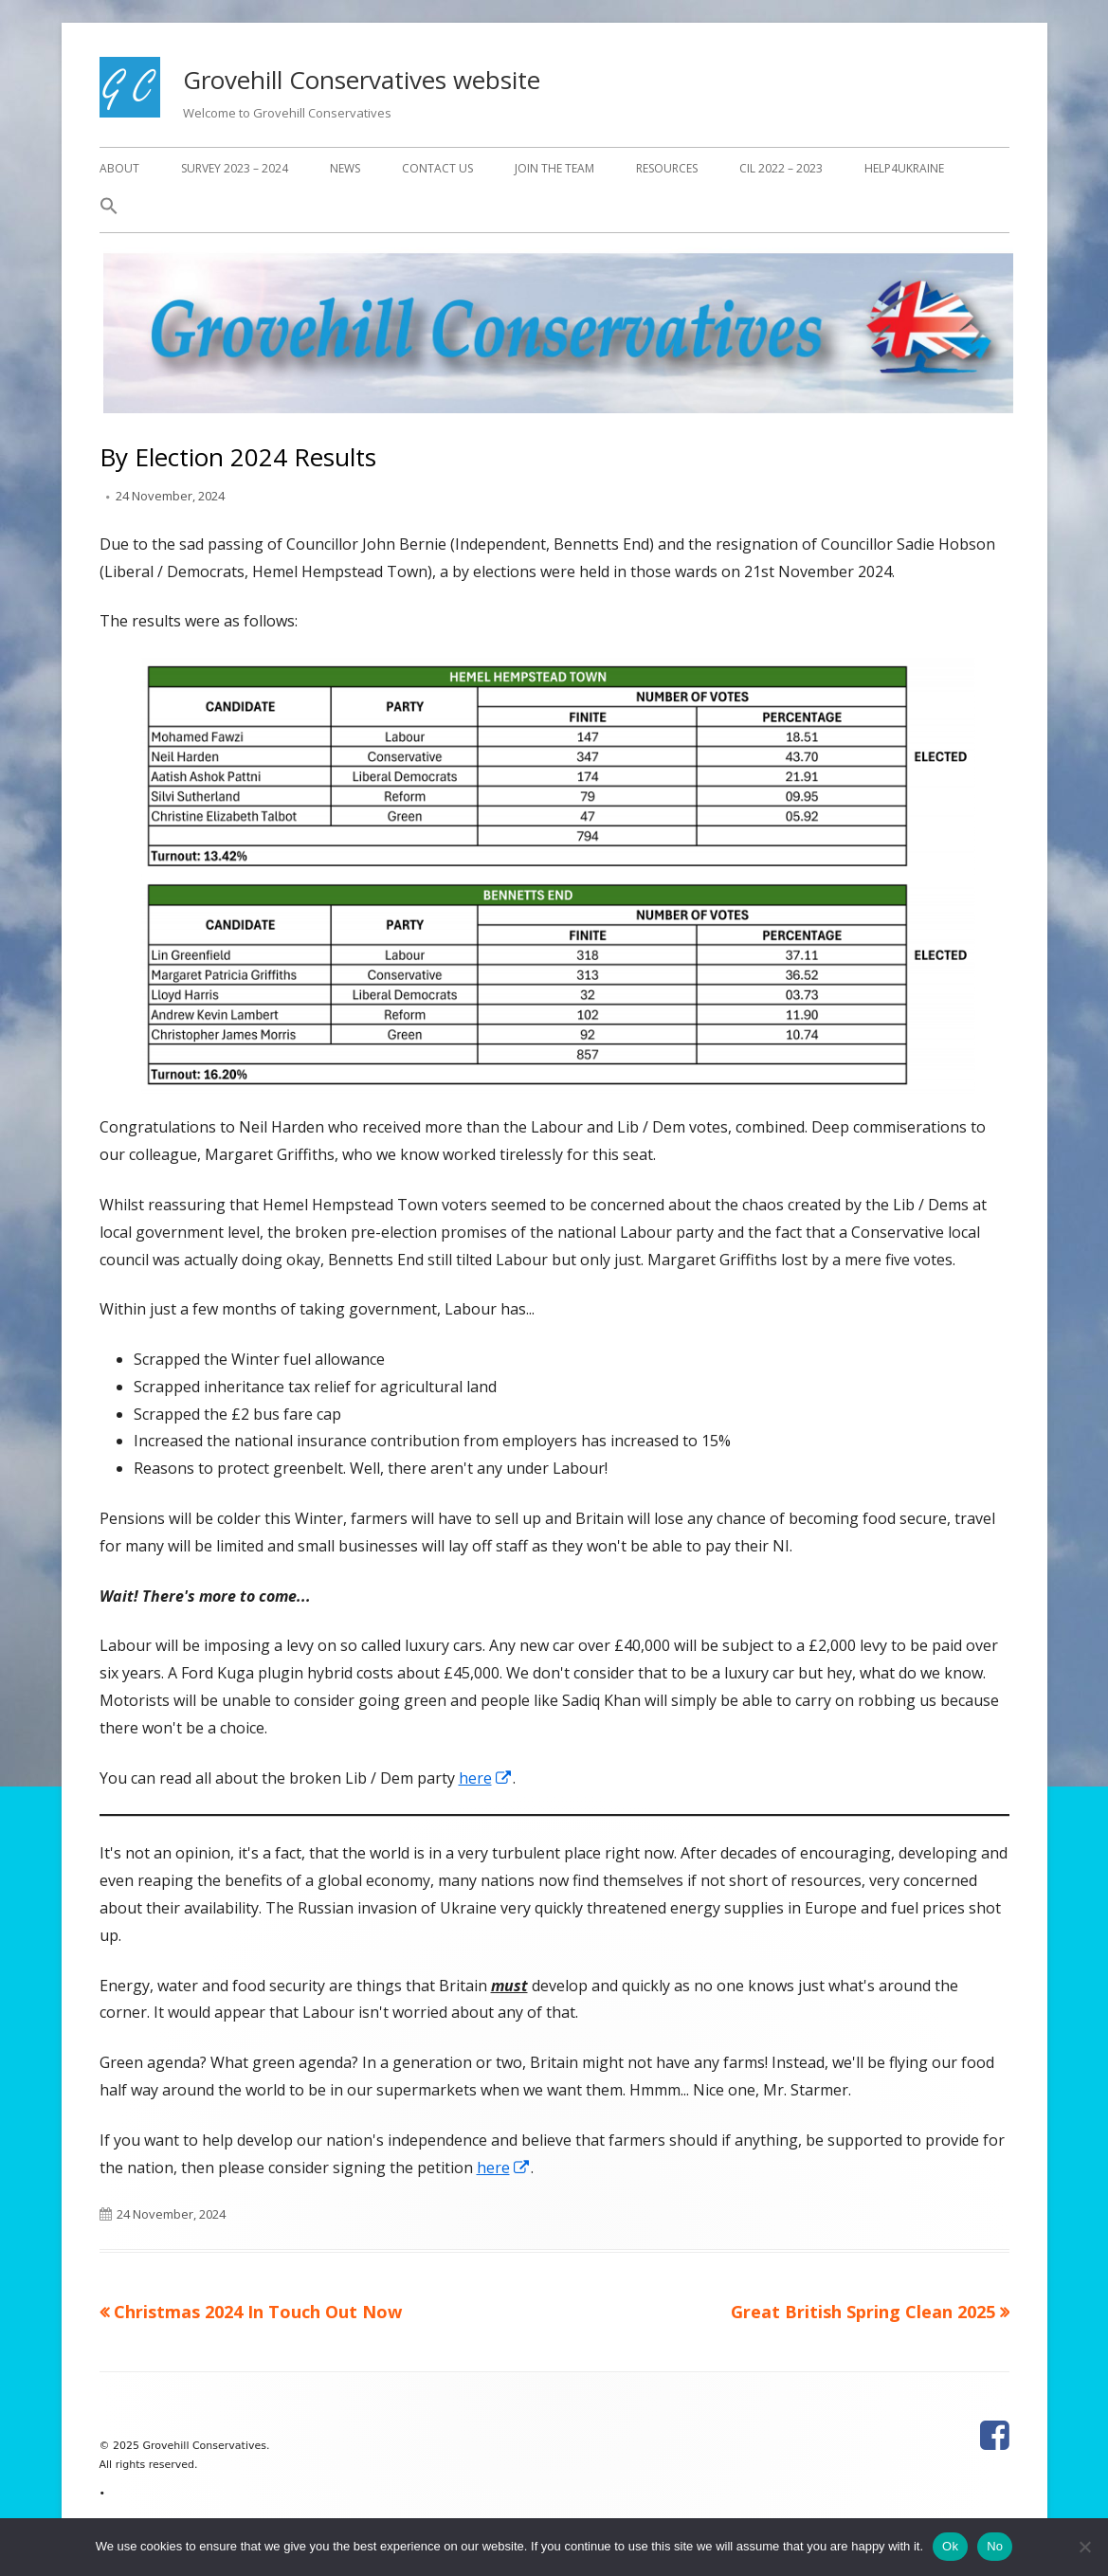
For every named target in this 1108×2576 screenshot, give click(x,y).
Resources (667, 168)
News (345, 168)
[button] (109, 211)
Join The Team (554, 168)
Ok (950, 2546)
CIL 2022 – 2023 (781, 168)
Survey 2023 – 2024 (234, 168)
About (119, 168)
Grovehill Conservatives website (361, 80)
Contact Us (437, 168)
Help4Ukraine (904, 168)
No (995, 2546)
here (486, 1778)
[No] (1084, 2546)
